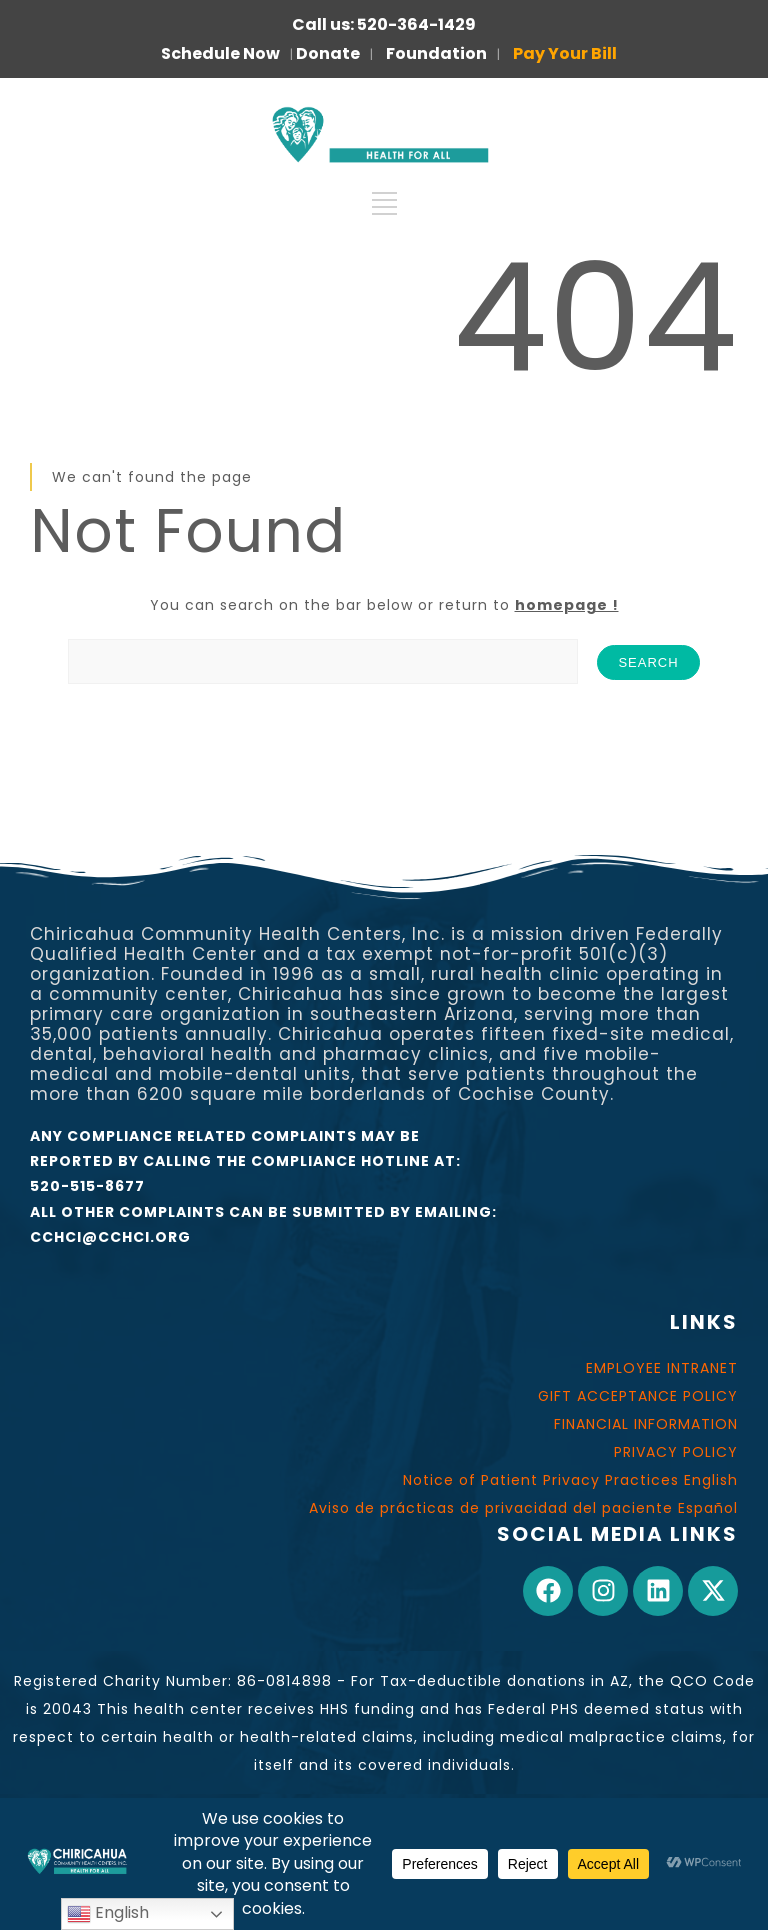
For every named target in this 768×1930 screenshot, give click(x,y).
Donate (328, 53)
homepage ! (567, 605)
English (108, 1913)
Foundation (436, 53)
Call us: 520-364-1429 (384, 24)
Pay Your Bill (565, 53)
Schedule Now (220, 53)
